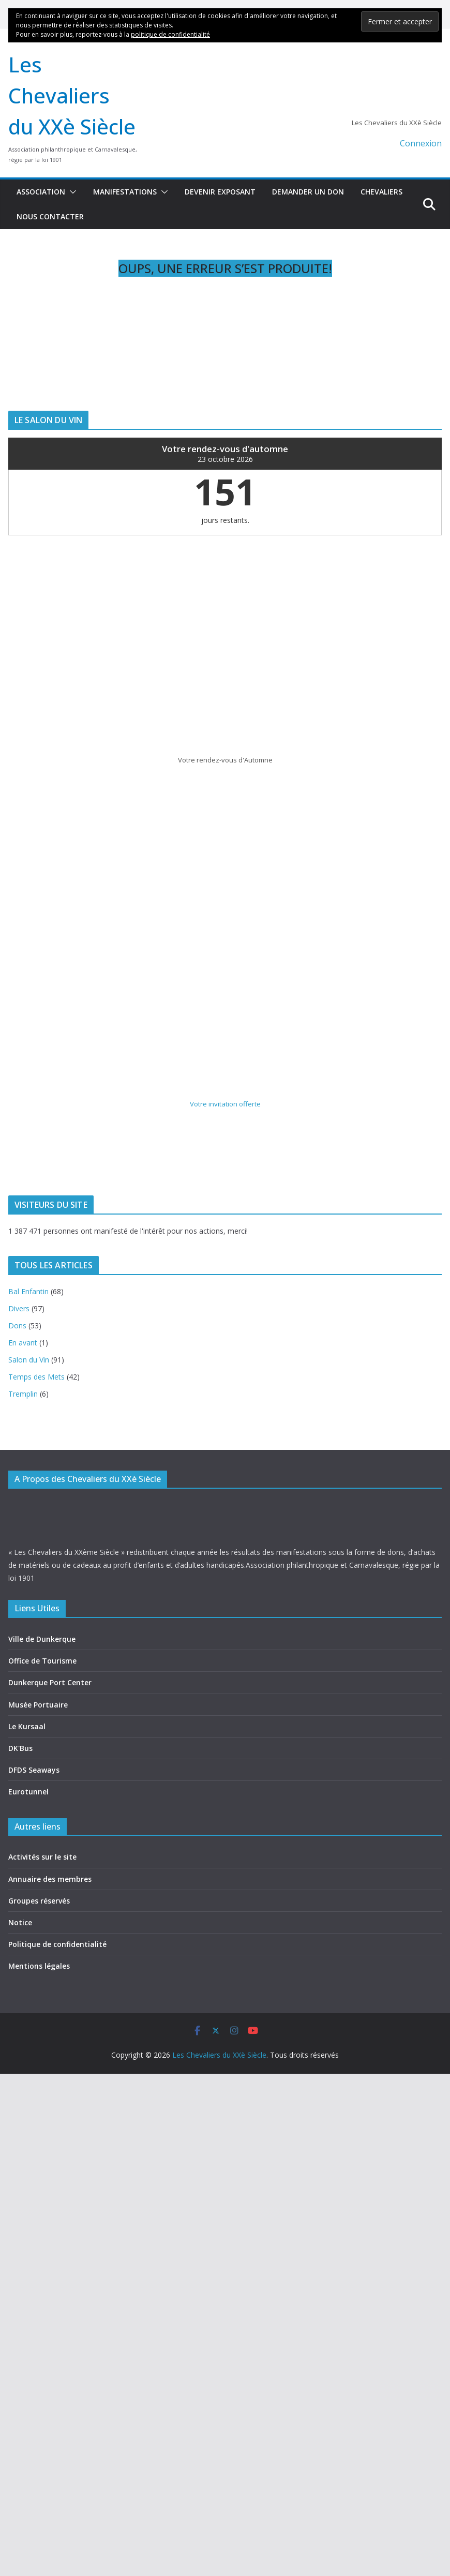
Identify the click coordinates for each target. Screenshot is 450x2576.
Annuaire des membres (50, 1879)
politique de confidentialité (170, 34)
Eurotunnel (28, 1791)
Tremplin (23, 1394)
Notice (20, 1922)
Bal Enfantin (28, 1291)
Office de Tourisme (42, 1661)
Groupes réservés (39, 1901)
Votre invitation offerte (225, 1104)
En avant (22, 1342)
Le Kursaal (27, 1726)
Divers (18, 1308)
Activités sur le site (42, 1857)
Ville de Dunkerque (42, 1639)
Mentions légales (39, 1966)
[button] (71, 192)
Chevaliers (381, 192)
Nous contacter (50, 216)
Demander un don (308, 192)
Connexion (421, 143)
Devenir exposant (220, 192)
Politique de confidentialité (57, 1944)
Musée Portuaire (38, 1705)
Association (41, 192)
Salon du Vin (28, 1360)
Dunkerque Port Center (50, 1682)
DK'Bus (20, 1748)
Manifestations (125, 192)
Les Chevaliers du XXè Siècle (72, 95)
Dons (17, 1325)
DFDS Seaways (33, 1770)
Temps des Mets (36, 1377)
